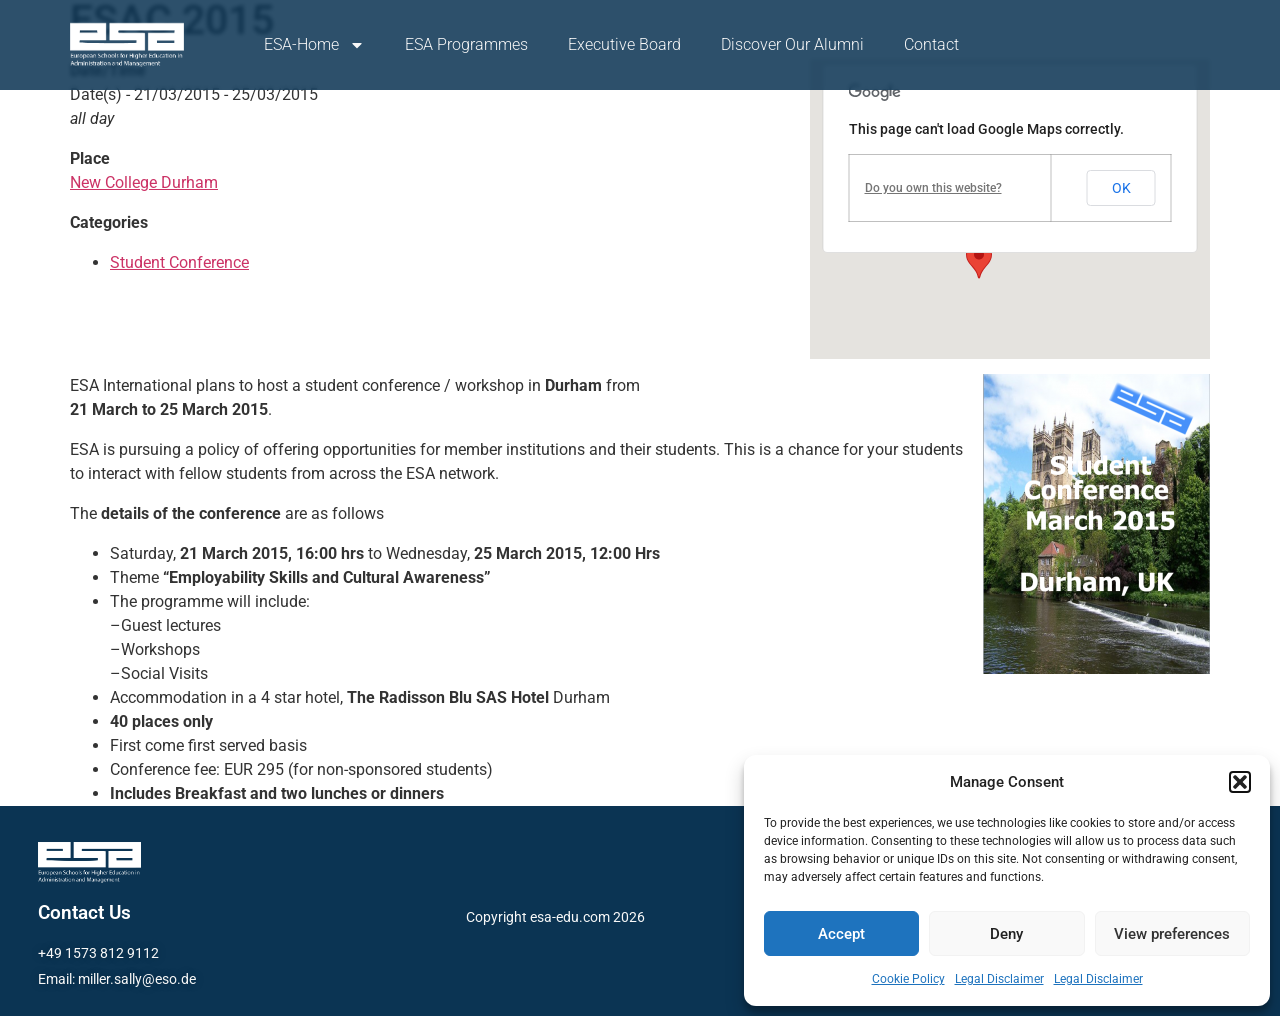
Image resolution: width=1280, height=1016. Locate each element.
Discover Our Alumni (792, 44)
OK (1121, 188)
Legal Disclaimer (999, 979)
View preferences (1172, 934)
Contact (931, 44)
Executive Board (624, 44)
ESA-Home (314, 45)
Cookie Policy (908, 979)
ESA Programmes (466, 44)
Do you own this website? (933, 188)
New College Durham (144, 182)
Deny (1006, 934)
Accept (841, 934)
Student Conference (179, 262)
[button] (1240, 782)
